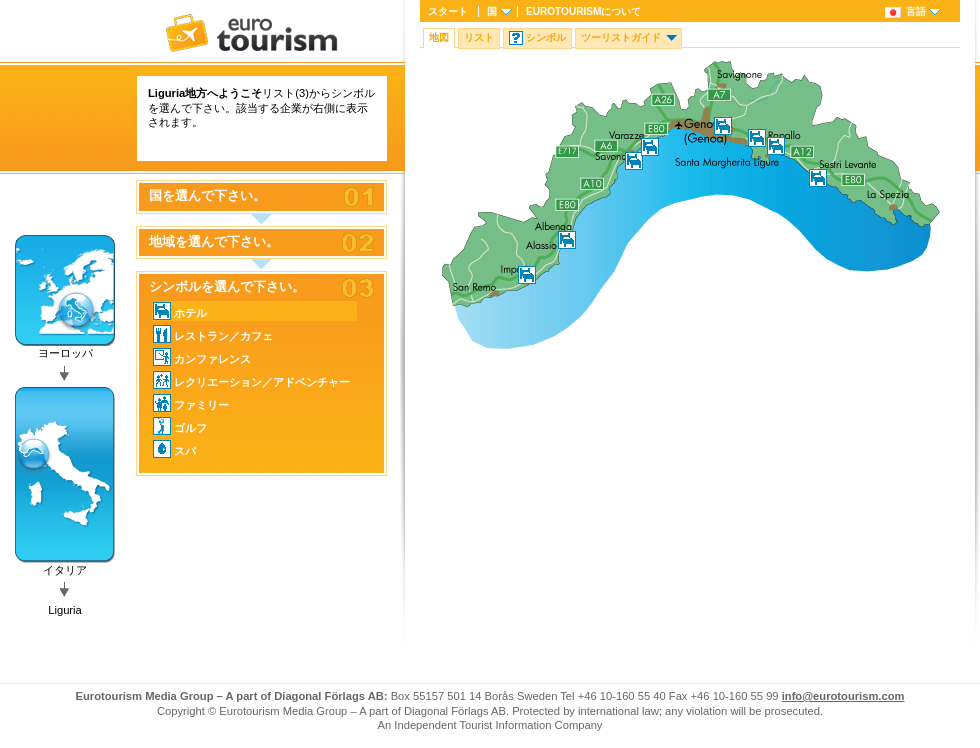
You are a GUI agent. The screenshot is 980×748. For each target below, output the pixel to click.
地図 (439, 37)
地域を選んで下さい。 (214, 242)
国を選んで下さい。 (207, 196)
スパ (174, 449)
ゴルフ (180, 426)
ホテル (180, 311)
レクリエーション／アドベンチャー (251, 380)
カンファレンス (202, 357)
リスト (479, 37)
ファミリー (191, 403)
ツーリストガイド (621, 37)
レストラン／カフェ (213, 334)
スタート (448, 11)
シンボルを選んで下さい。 (227, 287)
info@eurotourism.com (843, 696)
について (583, 11)
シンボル (546, 37)
